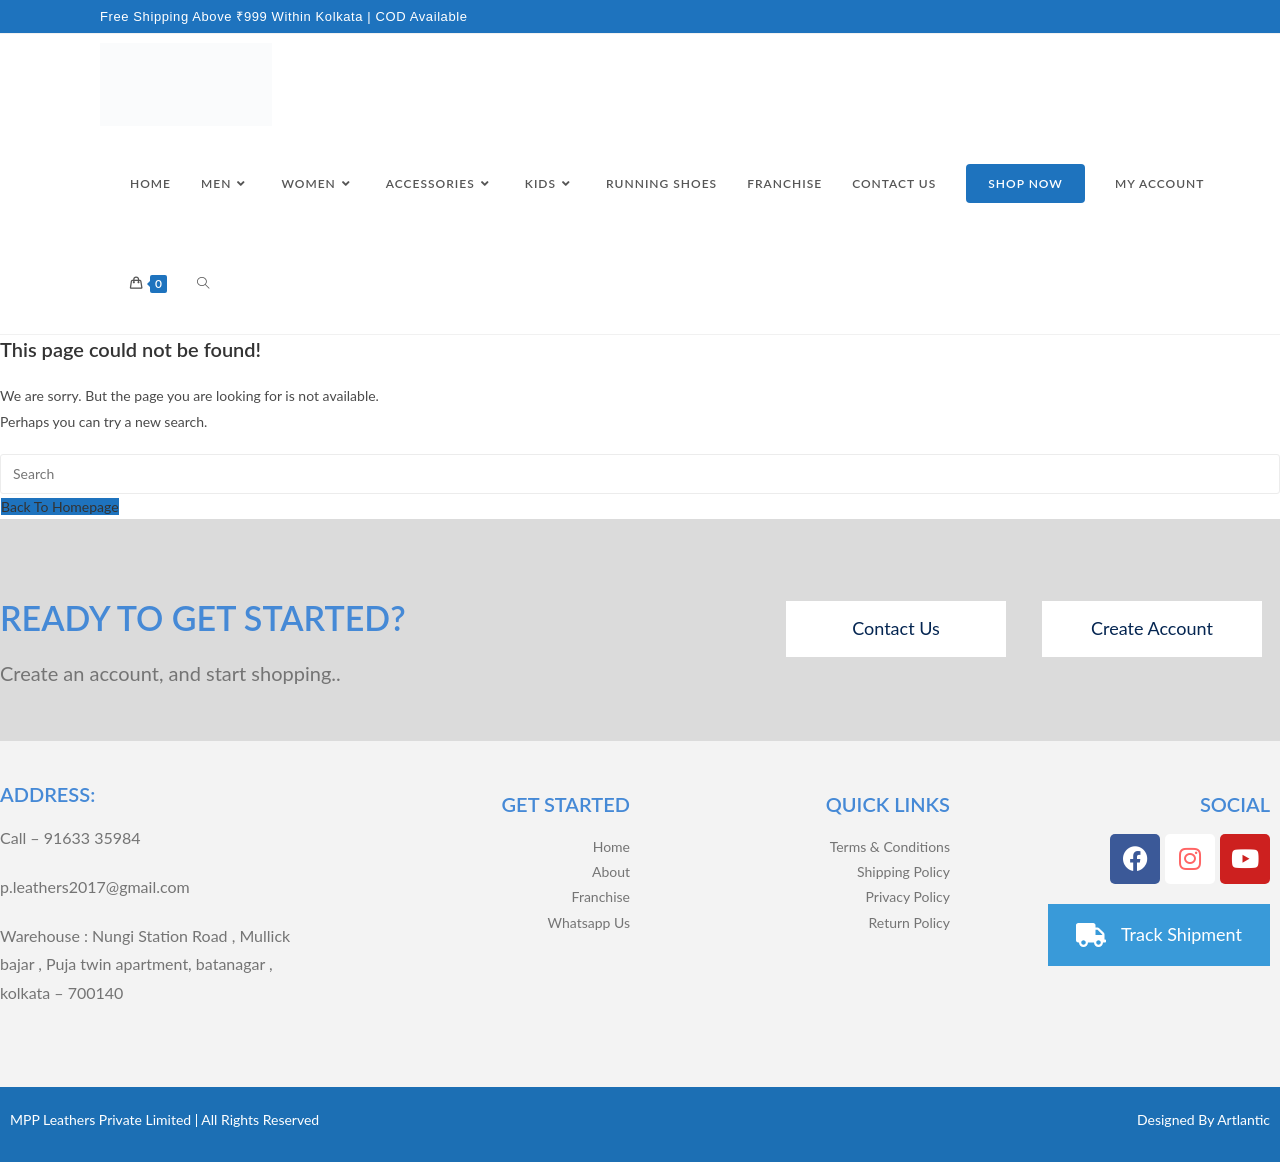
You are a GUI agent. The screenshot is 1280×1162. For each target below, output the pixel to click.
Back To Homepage (60, 506)
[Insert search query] (640, 474)
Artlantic (1243, 1119)
